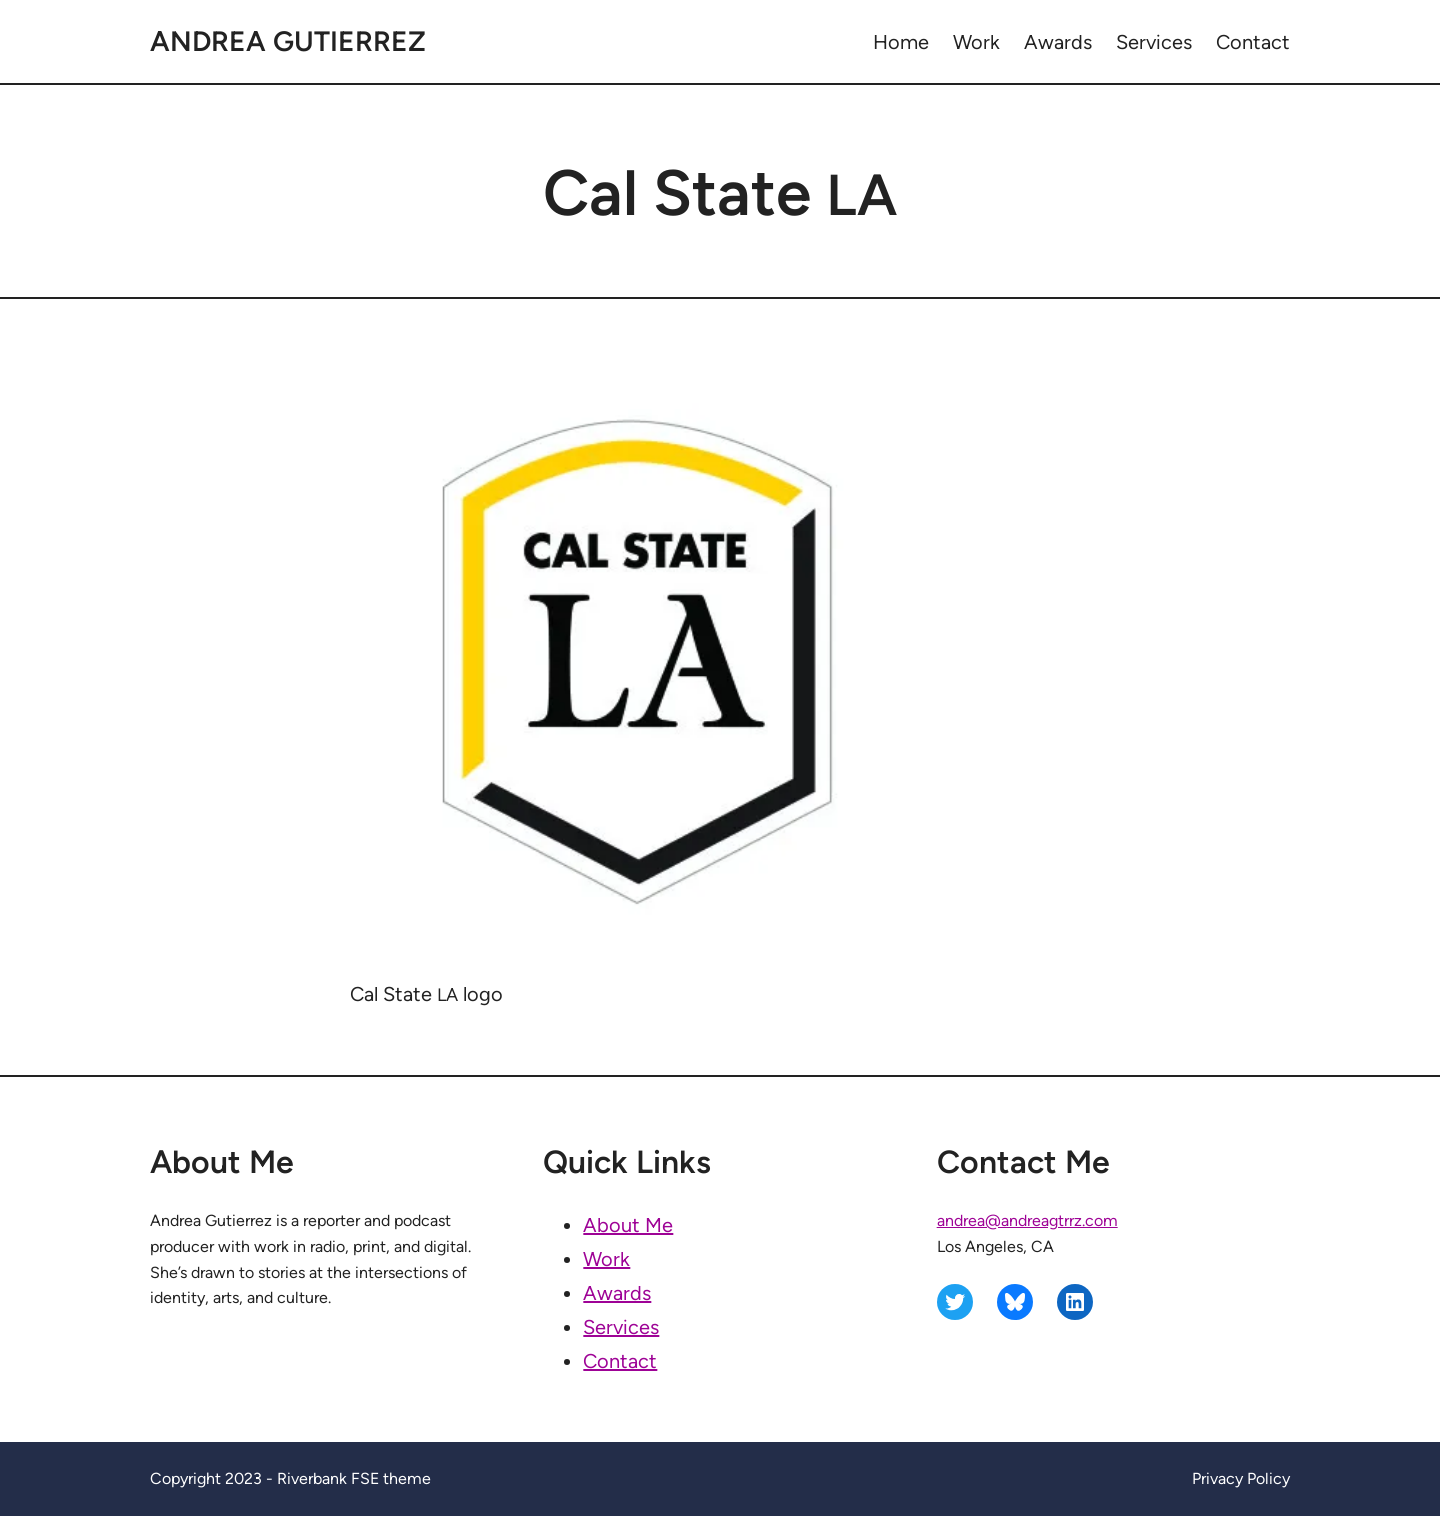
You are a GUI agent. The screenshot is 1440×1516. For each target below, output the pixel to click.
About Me (628, 1225)
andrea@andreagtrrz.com (1027, 1220)
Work (606, 1259)
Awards (617, 1293)
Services (621, 1327)
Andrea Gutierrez (288, 41)
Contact (620, 1361)
